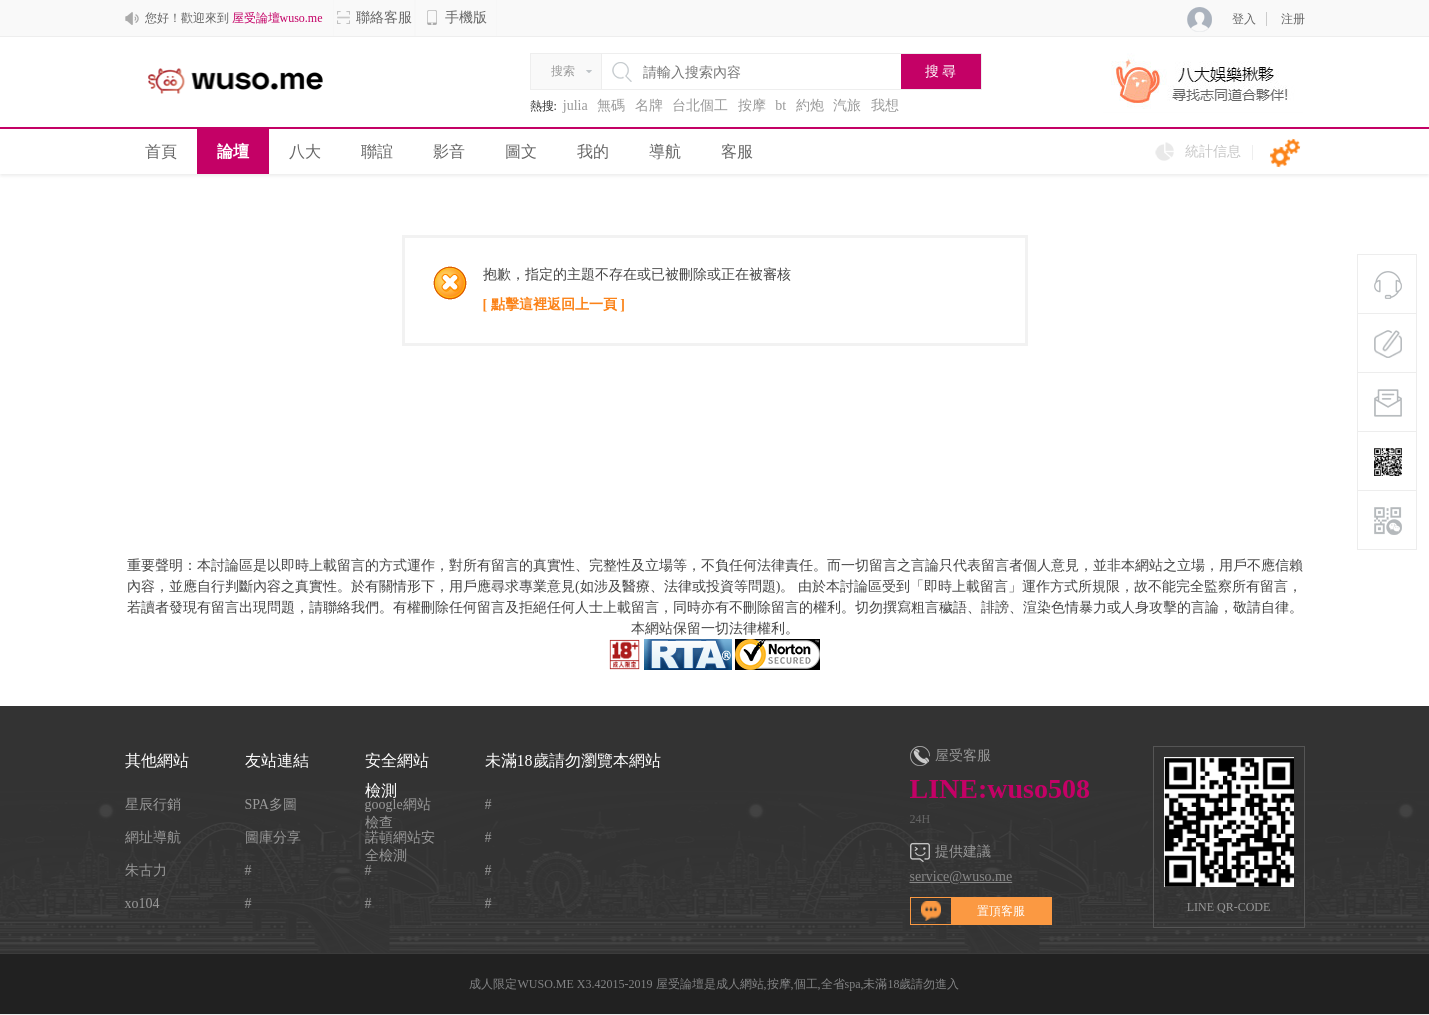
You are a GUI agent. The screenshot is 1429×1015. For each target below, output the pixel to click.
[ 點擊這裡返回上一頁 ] (554, 304)
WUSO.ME (545, 984)
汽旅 (847, 105)
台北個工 (700, 105)
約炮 (810, 105)
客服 (737, 151)
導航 (665, 151)
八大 (305, 151)
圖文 (521, 151)
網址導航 (153, 837)
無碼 (611, 105)
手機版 (456, 17)
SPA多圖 (271, 804)
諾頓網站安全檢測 (400, 838)
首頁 (161, 151)
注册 (1293, 19)
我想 (885, 105)
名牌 (649, 105)
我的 (593, 151)
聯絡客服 (374, 17)
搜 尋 (941, 71)
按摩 (752, 105)
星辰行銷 (153, 804)
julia (575, 105)
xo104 (142, 903)
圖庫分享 (273, 837)
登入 (1244, 19)
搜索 (563, 71)
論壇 (233, 151)
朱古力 (146, 870)
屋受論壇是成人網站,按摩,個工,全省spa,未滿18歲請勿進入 (808, 984)
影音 (449, 151)
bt (780, 105)
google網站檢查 (398, 805)
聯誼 (377, 151)
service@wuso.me (961, 876)
